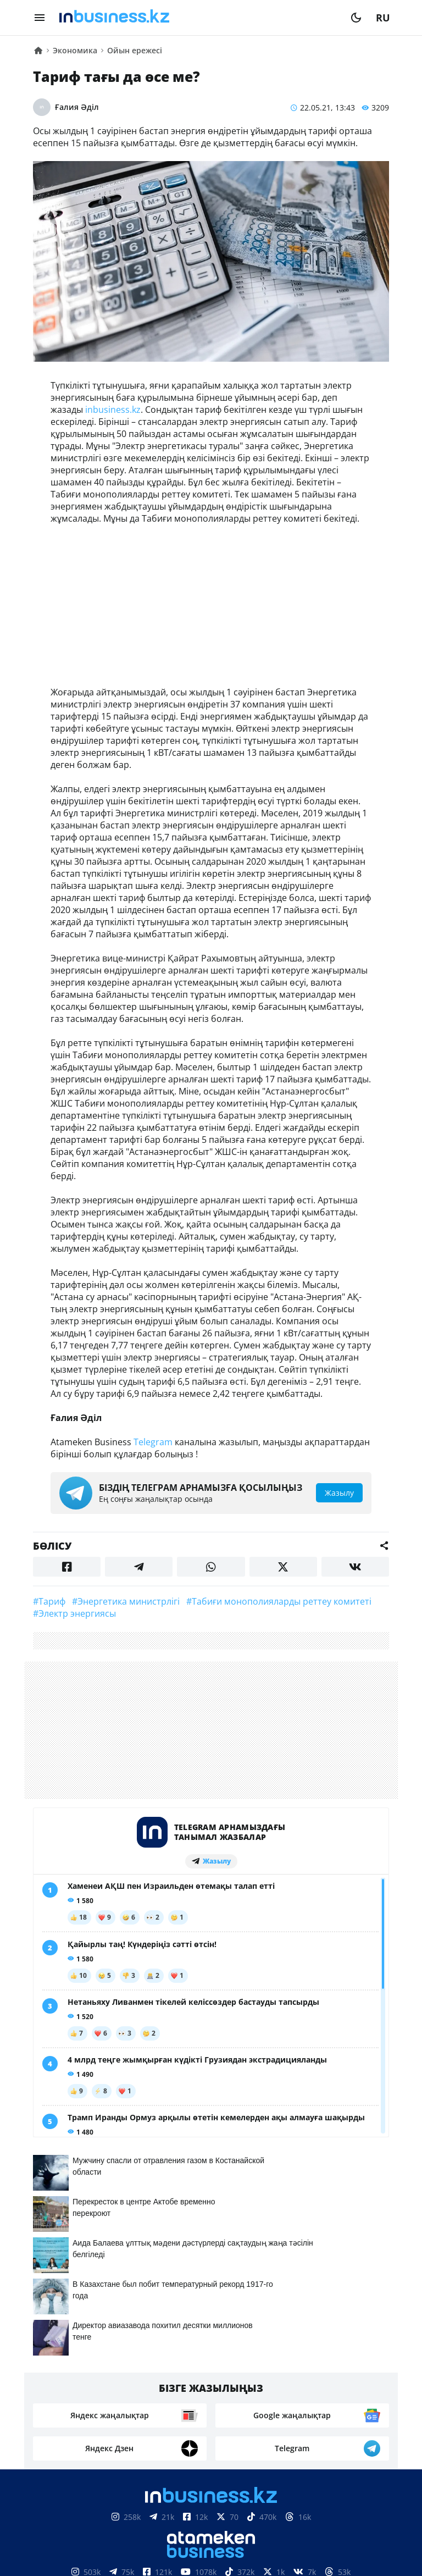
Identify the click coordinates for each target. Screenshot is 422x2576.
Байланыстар (186, 2381)
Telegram (153, 1442)
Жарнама (254, 2381)
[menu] (39, 17)
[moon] (356, 17)
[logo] (198, 17)
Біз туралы (114, 2381)
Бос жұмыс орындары (178, 2397)
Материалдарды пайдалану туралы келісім (211, 2518)
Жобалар (311, 2381)
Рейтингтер (273, 2397)
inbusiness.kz (113, 409)
